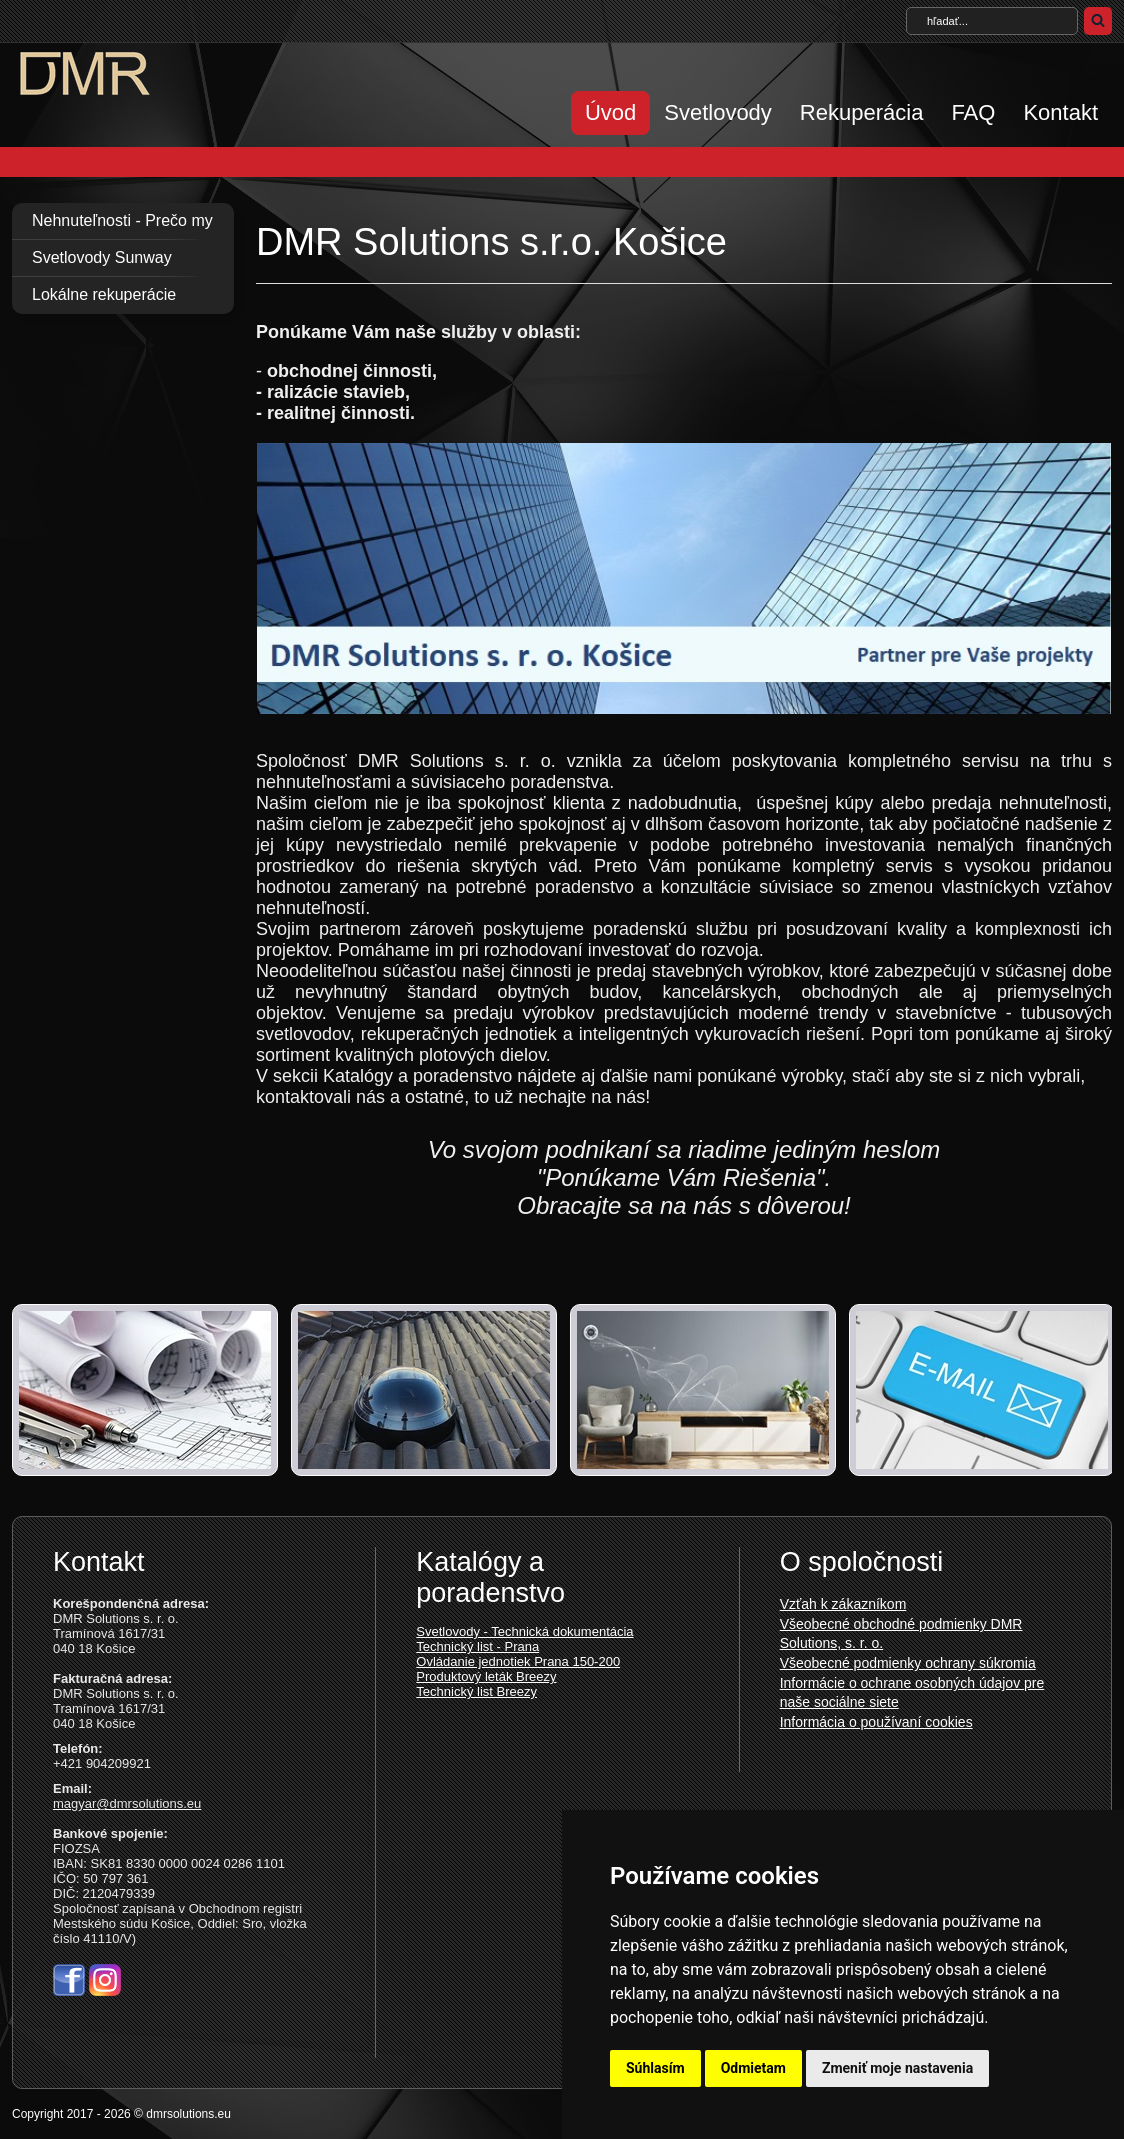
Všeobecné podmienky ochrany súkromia (908, 1663)
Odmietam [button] (753, 2068)
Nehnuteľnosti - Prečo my (122, 220)
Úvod (610, 112)
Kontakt (1060, 112)
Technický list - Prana (477, 1646)
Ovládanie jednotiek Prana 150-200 (518, 1661)
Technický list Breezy (476, 1691)
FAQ (973, 112)
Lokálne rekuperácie (104, 294)
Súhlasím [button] (655, 2068)
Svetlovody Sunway (102, 257)
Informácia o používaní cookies (876, 1722)
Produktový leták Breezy (486, 1676)
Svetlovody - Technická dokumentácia (524, 1631)
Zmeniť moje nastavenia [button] (897, 2068)
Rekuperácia (862, 112)
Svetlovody (718, 112)
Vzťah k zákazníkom (843, 1604)
